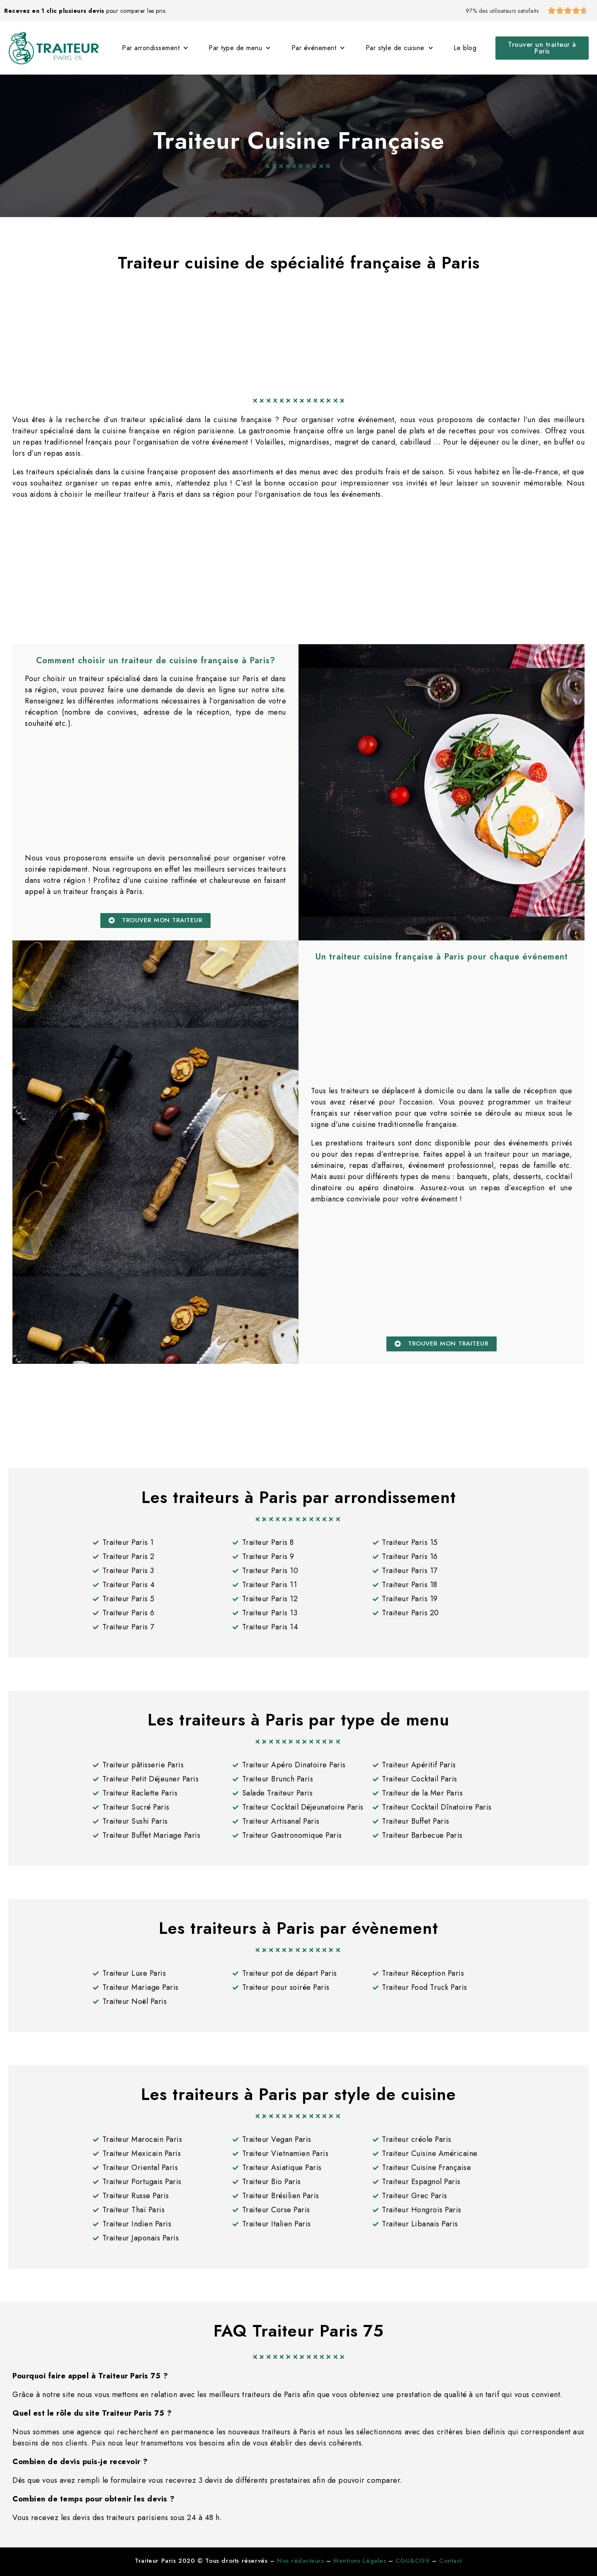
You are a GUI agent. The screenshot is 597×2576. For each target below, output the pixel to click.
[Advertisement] (298, 329)
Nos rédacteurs (300, 2560)
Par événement (318, 47)
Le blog (465, 48)
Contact (450, 2560)
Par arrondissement (155, 47)
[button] (542, 48)
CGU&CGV (413, 2560)
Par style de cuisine (399, 47)
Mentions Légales (359, 2560)
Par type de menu (240, 47)
